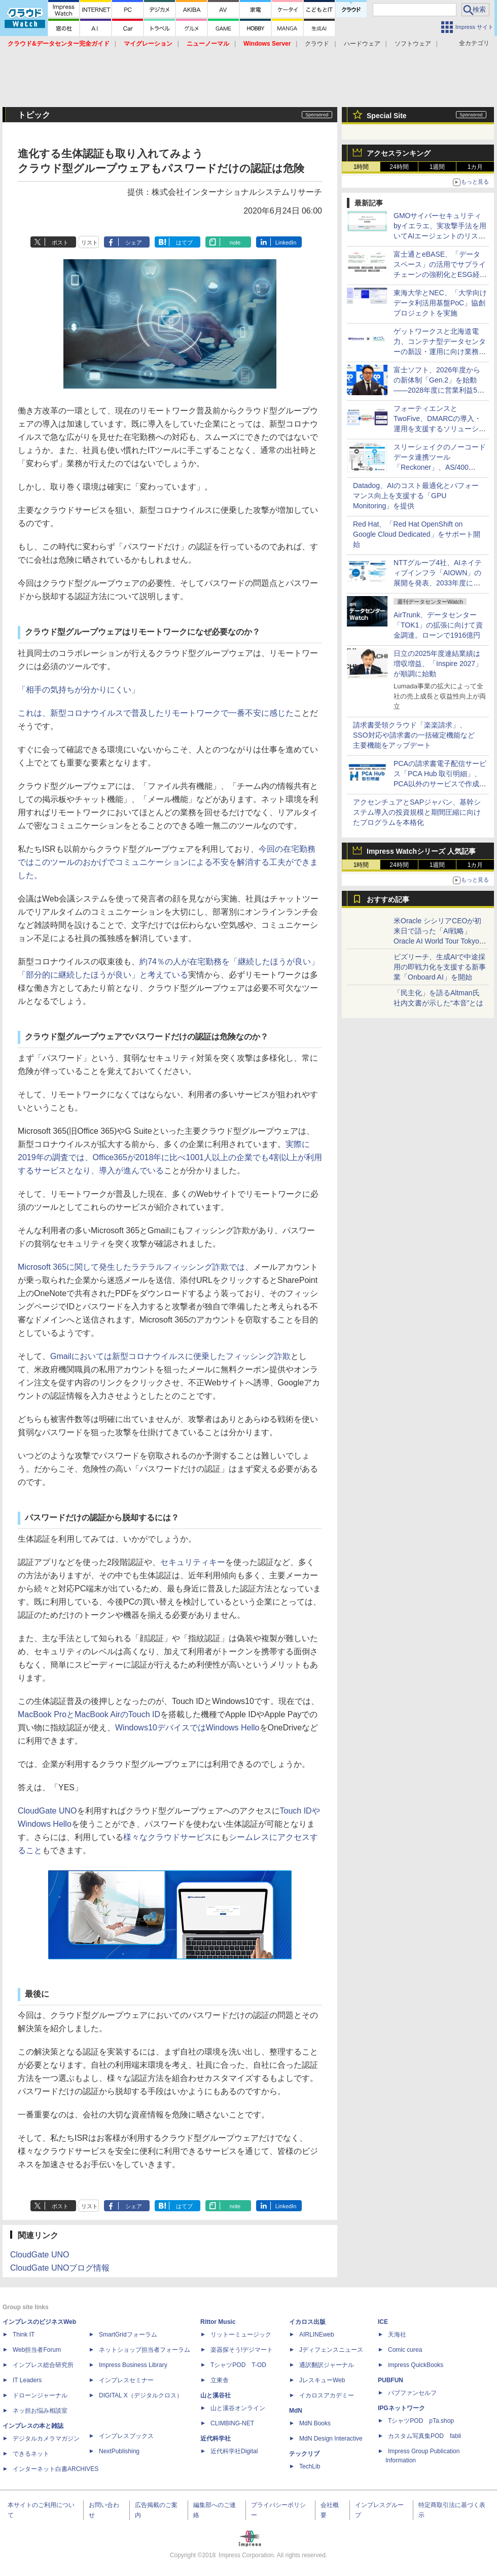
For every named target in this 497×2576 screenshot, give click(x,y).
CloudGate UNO (47, 1810)
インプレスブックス (126, 2436)
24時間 (398, 166)
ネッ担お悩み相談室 (40, 2410)
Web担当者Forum (37, 2349)
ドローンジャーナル (40, 2395)
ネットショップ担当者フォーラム (144, 2349)
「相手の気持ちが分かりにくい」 (78, 689)
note (235, 242)
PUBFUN (390, 2380)
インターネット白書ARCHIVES (55, 2469)
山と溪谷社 (215, 2395)
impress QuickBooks (415, 2365)
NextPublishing (119, 2451)
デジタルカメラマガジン (46, 2438)
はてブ (184, 242)
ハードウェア (362, 43)
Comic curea (405, 2349)
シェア (133, 242)
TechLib (309, 2466)
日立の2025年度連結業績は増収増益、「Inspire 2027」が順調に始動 (438, 663)
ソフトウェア (413, 43)
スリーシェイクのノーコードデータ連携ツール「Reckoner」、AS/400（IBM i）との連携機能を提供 (440, 467)
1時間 (361, 166)
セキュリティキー (192, 1562)
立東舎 (219, 2380)
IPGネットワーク (401, 2408)
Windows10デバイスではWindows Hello (187, 1727)
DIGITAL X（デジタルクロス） (141, 2395)
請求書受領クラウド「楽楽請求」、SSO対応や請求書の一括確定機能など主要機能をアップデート (414, 735)
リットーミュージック (240, 2334)
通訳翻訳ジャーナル (326, 2365)
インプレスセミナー (126, 2380)
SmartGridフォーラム (128, 2334)
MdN (295, 2410)
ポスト (60, 242)
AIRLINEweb (316, 2334)
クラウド (317, 43)
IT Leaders (27, 2380)
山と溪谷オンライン (237, 2408)
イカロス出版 (307, 2321)
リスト (89, 242)
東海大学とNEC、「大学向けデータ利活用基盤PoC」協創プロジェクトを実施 (440, 303)
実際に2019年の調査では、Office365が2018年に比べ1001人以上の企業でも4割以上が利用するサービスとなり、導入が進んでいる (170, 1157)
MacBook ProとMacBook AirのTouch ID (89, 1714)
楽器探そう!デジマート (241, 2349)
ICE (383, 2321)
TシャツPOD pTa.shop (421, 2420)
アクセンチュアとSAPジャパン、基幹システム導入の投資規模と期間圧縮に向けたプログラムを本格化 (417, 812)
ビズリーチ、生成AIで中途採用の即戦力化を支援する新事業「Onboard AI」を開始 (440, 967)
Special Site (387, 116)
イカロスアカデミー (326, 2395)
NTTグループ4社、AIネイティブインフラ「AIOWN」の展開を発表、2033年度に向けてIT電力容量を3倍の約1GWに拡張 (438, 583)
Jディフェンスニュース (331, 2349)
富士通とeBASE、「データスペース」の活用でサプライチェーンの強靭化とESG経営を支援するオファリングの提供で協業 (440, 274)
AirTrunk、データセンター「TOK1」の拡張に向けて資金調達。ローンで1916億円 (438, 625)
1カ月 (475, 166)
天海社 (397, 2334)
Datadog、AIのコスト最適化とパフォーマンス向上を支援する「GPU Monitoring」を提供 (416, 495)
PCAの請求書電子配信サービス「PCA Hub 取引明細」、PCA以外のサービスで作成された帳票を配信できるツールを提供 (440, 783)
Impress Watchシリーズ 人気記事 (421, 851)
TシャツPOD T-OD (238, 2365)
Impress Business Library (133, 2365)
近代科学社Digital (234, 2451)
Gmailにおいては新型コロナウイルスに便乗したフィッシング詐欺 (170, 1356)
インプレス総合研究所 (43, 2365)
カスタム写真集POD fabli (424, 2436)
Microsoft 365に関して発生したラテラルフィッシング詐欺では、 (135, 1267)
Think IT (23, 2334)
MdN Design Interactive (331, 2438)
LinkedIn (286, 242)
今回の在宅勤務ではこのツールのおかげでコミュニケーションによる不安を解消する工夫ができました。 (168, 862)
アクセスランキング (399, 153)
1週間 (437, 166)
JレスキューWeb (322, 2380)
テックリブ (304, 2453)
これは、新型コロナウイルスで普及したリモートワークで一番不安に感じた (156, 713)
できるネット (31, 2453)
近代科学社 (215, 2438)
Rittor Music (217, 2321)
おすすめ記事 (388, 899)
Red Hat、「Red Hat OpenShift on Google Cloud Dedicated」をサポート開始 (416, 534)
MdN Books (315, 2423)
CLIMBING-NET (232, 2423)
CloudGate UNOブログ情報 (60, 2268)
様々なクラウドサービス (167, 1837)
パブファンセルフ (412, 2392)
